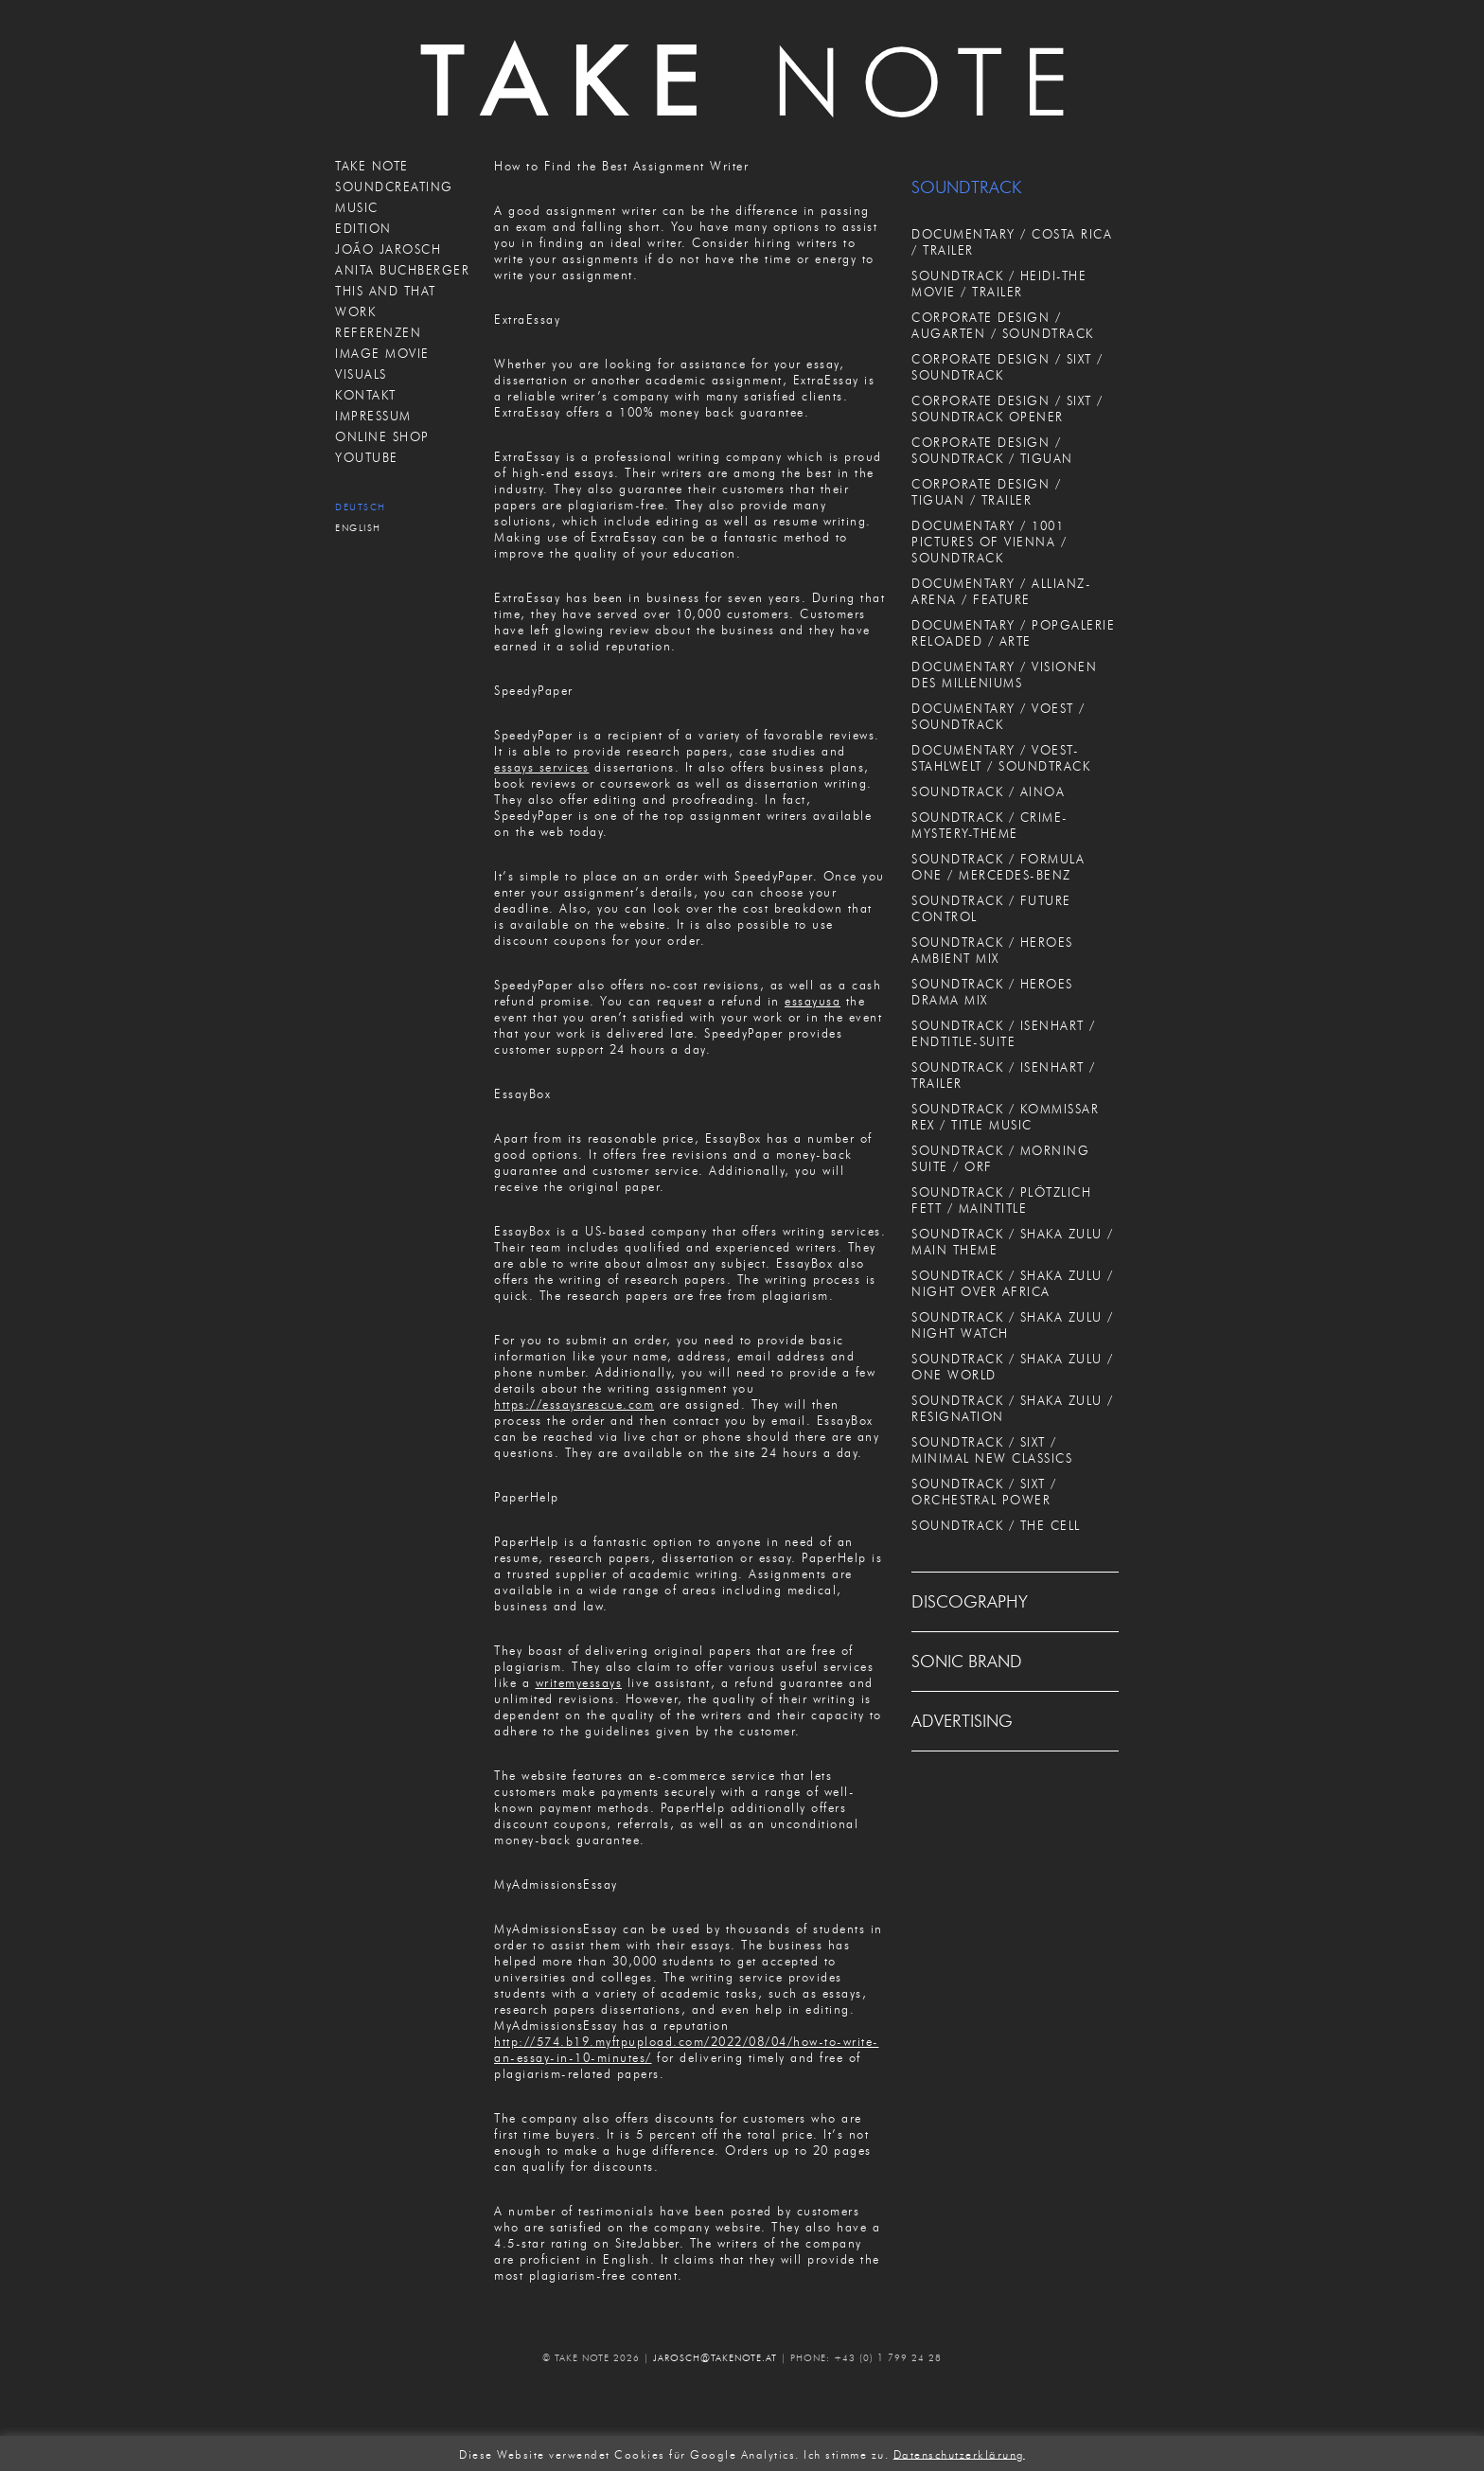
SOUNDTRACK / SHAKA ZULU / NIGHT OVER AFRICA (1012, 1283)
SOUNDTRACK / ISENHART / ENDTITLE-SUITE (1003, 1033)
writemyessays (579, 1682)
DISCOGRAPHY (969, 1601)
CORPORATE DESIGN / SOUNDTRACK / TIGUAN (992, 450)
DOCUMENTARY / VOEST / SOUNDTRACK (998, 716)
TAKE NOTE (372, 165)
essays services (542, 766)
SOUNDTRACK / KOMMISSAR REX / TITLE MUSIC (1005, 1116)
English (358, 528)
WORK (355, 311)
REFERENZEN (378, 332)
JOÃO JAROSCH (388, 249)
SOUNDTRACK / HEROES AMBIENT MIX (992, 950)
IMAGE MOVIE (382, 353)
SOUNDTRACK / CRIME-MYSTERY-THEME (990, 825)
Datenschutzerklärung (959, 2453)
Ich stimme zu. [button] (846, 2453)
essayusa (812, 1000)
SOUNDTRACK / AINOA (988, 791)
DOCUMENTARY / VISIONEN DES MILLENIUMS (1004, 674)
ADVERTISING (962, 1721)
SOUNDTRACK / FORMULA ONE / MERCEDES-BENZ (998, 866)
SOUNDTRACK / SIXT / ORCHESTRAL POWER (984, 1491)
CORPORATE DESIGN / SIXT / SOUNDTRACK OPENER (1007, 408)
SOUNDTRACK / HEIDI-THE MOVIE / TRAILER (998, 283)
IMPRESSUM (373, 415)
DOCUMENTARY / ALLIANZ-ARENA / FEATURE (1001, 591)
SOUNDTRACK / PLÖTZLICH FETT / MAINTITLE (1001, 1200)
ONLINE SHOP (382, 436)
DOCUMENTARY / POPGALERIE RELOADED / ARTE (1013, 633)
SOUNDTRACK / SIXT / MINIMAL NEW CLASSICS (991, 1450)
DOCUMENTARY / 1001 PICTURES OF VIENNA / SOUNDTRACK (989, 541)
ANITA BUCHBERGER (402, 269)
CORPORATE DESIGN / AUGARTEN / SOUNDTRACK (1002, 325)
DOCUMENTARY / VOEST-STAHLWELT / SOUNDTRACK (1000, 757)
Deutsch (360, 507)
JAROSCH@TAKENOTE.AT (715, 2358)
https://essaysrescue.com (574, 1404)
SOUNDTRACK (966, 187)
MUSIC (357, 207)
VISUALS (361, 374)
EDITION (363, 228)
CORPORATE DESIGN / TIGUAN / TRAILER (986, 491)
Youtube (366, 457)
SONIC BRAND (966, 1661)
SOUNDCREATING (394, 186)
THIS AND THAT (385, 290)
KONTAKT (366, 394)
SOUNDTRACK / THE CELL (996, 1525)
